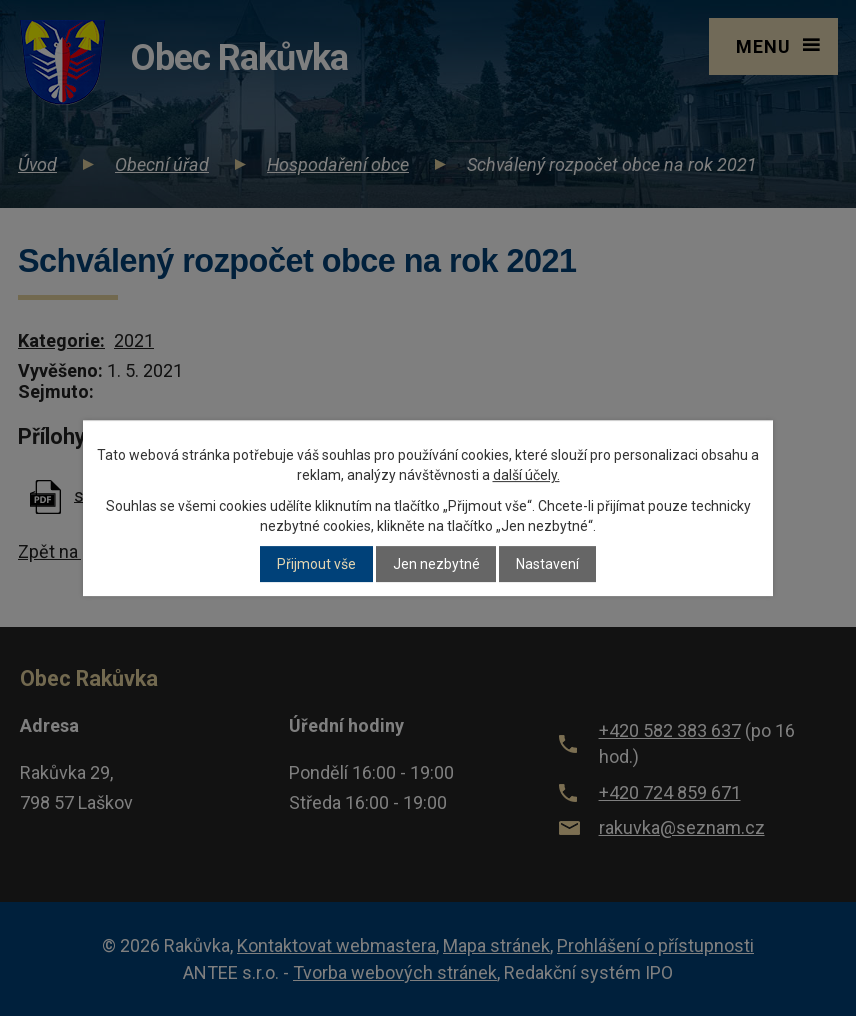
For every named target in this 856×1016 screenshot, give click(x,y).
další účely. (526, 475)
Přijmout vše (316, 564)
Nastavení (547, 564)
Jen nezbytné (436, 564)
